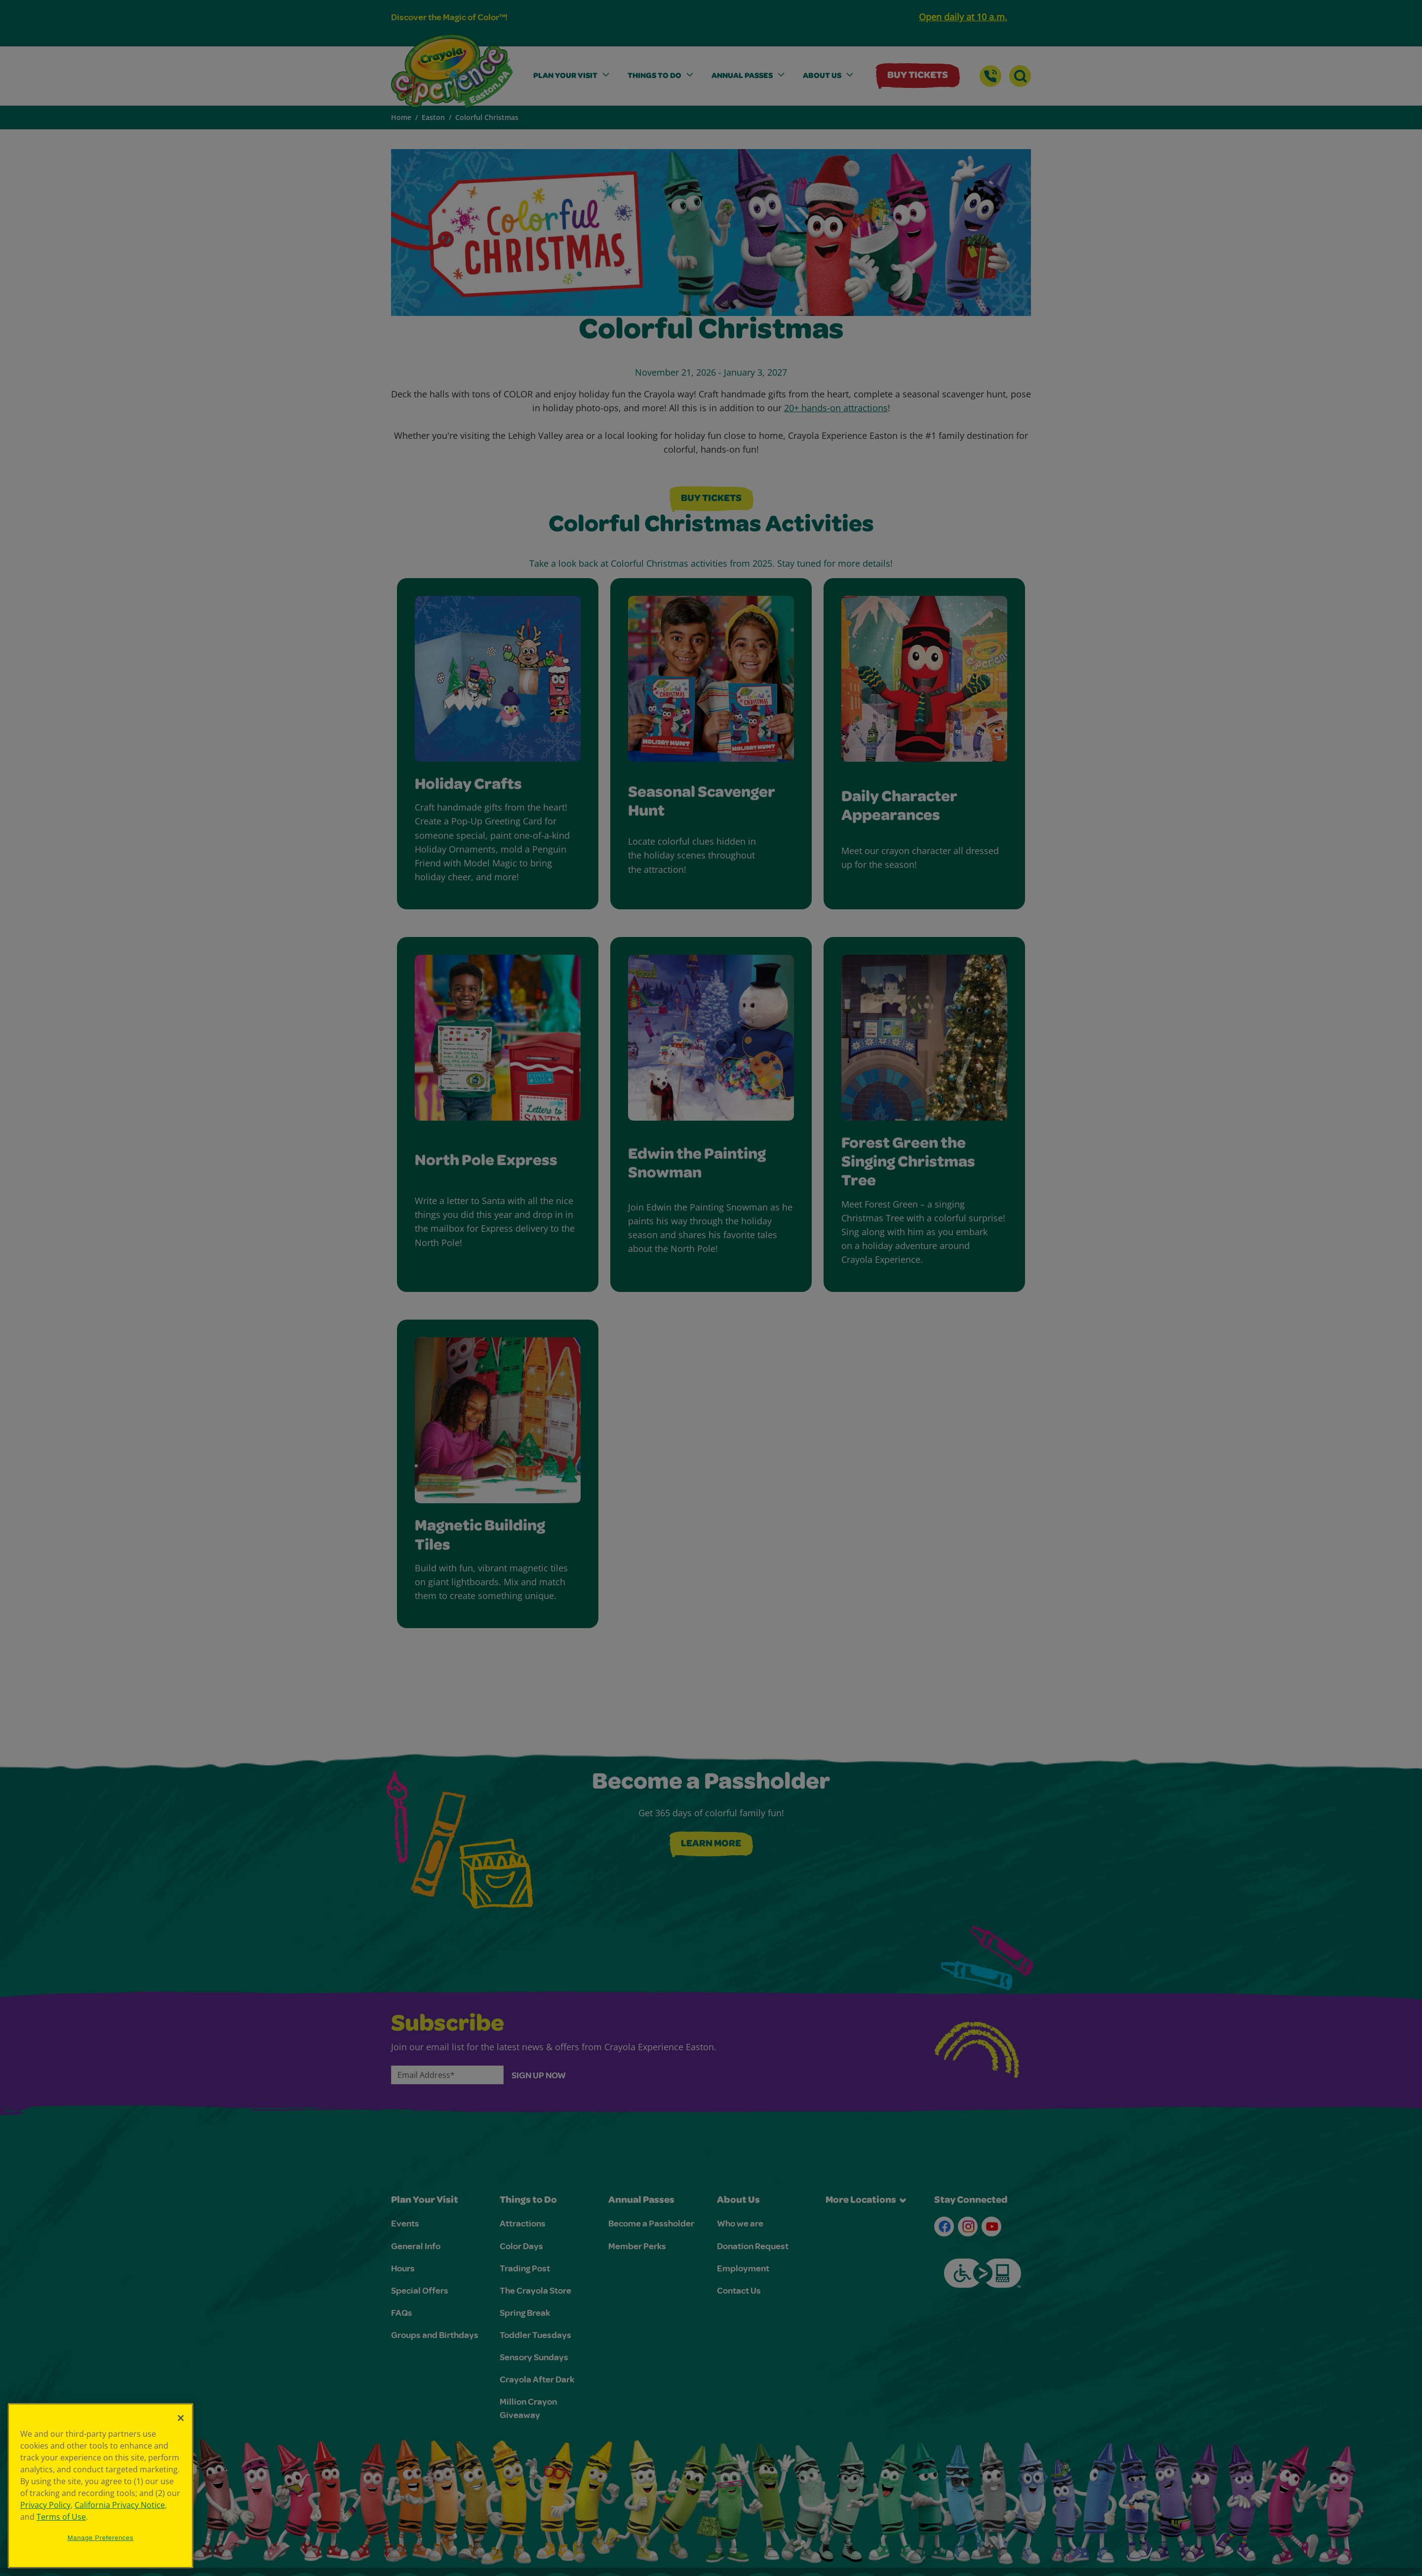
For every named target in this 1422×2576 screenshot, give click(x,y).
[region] (100, 2485)
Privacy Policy (45, 2504)
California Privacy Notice (120, 2504)
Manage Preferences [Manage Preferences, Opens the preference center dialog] (101, 2537)
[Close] (181, 2418)
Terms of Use (61, 2516)
